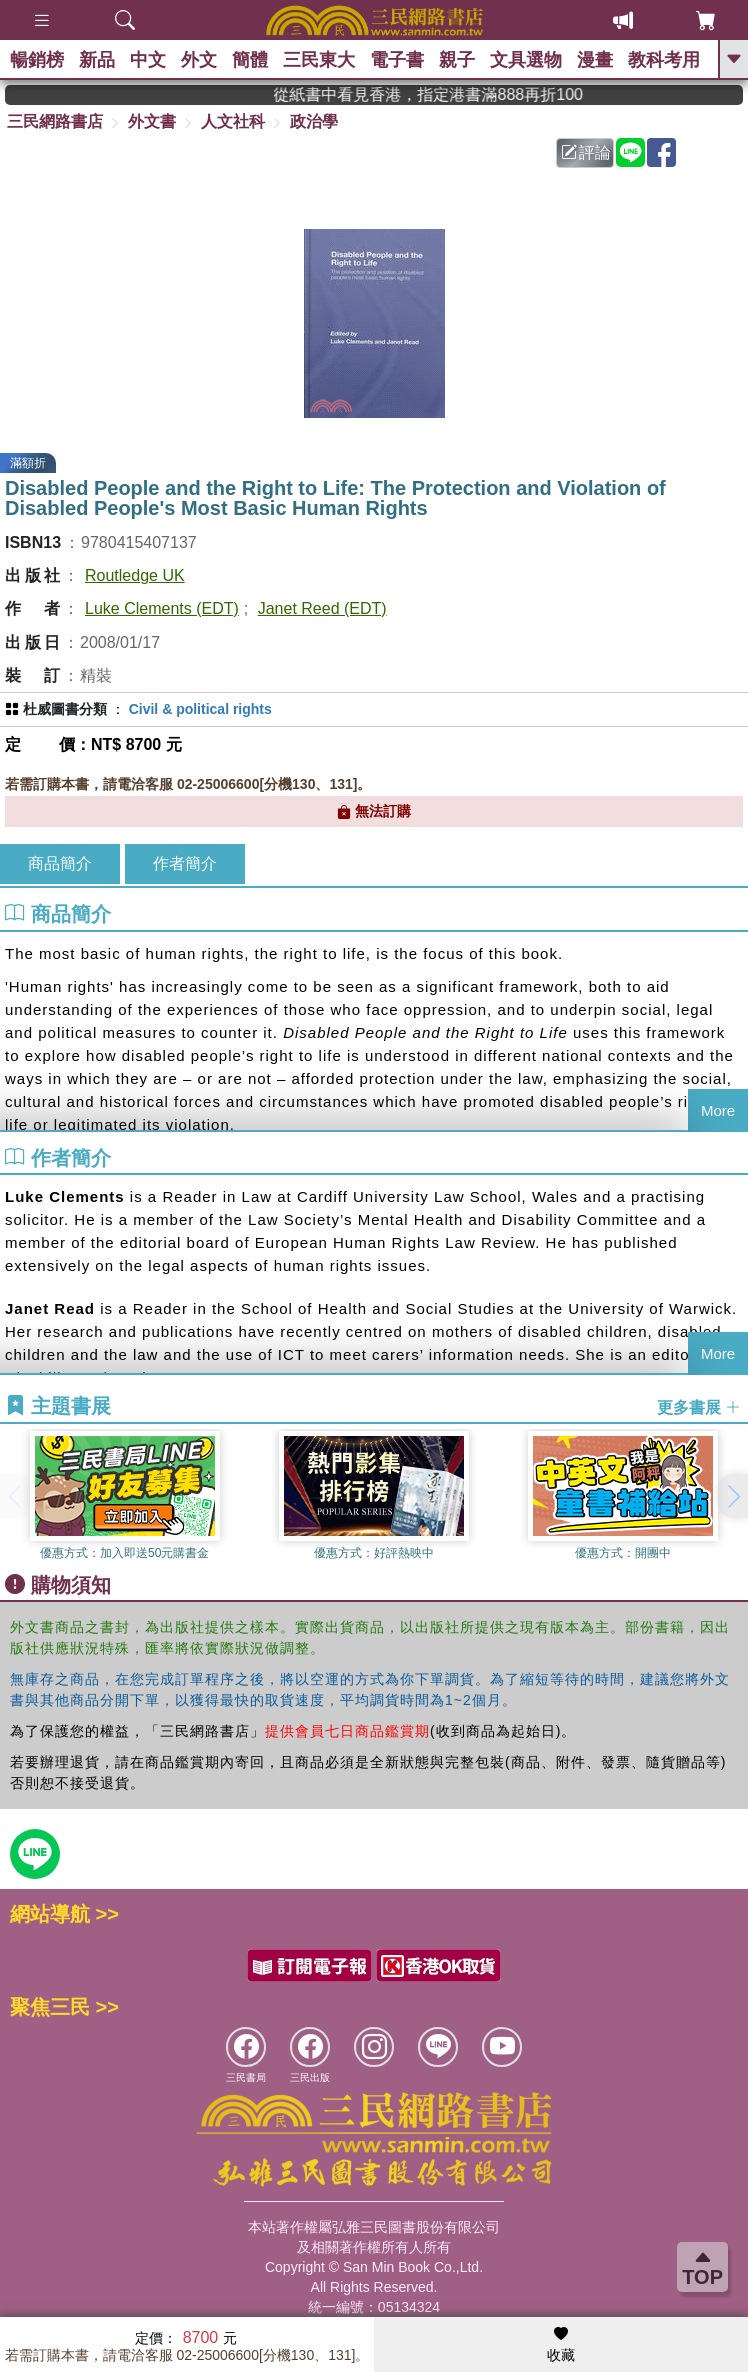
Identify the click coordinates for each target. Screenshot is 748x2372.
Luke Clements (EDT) (162, 608)
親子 (457, 60)
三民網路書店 (55, 121)
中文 (148, 60)
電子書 (397, 60)
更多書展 (699, 1406)
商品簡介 (60, 863)
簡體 (250, 60)
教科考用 (664, 60)
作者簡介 (185, 863)
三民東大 (319, 60)
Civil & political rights (200, 709)
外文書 (152, 121)
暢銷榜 (37, 60)
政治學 (314, 121)
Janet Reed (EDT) (322, 608)
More (718, 1110)
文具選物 (526, 60)
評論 (586, 152)
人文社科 (233, 121)
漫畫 (595, 60)
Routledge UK (135, 575)
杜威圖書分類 (65, 709)
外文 (199, 60)
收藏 (561, 2345)
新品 (97, 60)
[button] (733, 1496)
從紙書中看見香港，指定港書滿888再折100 (455, 94)
